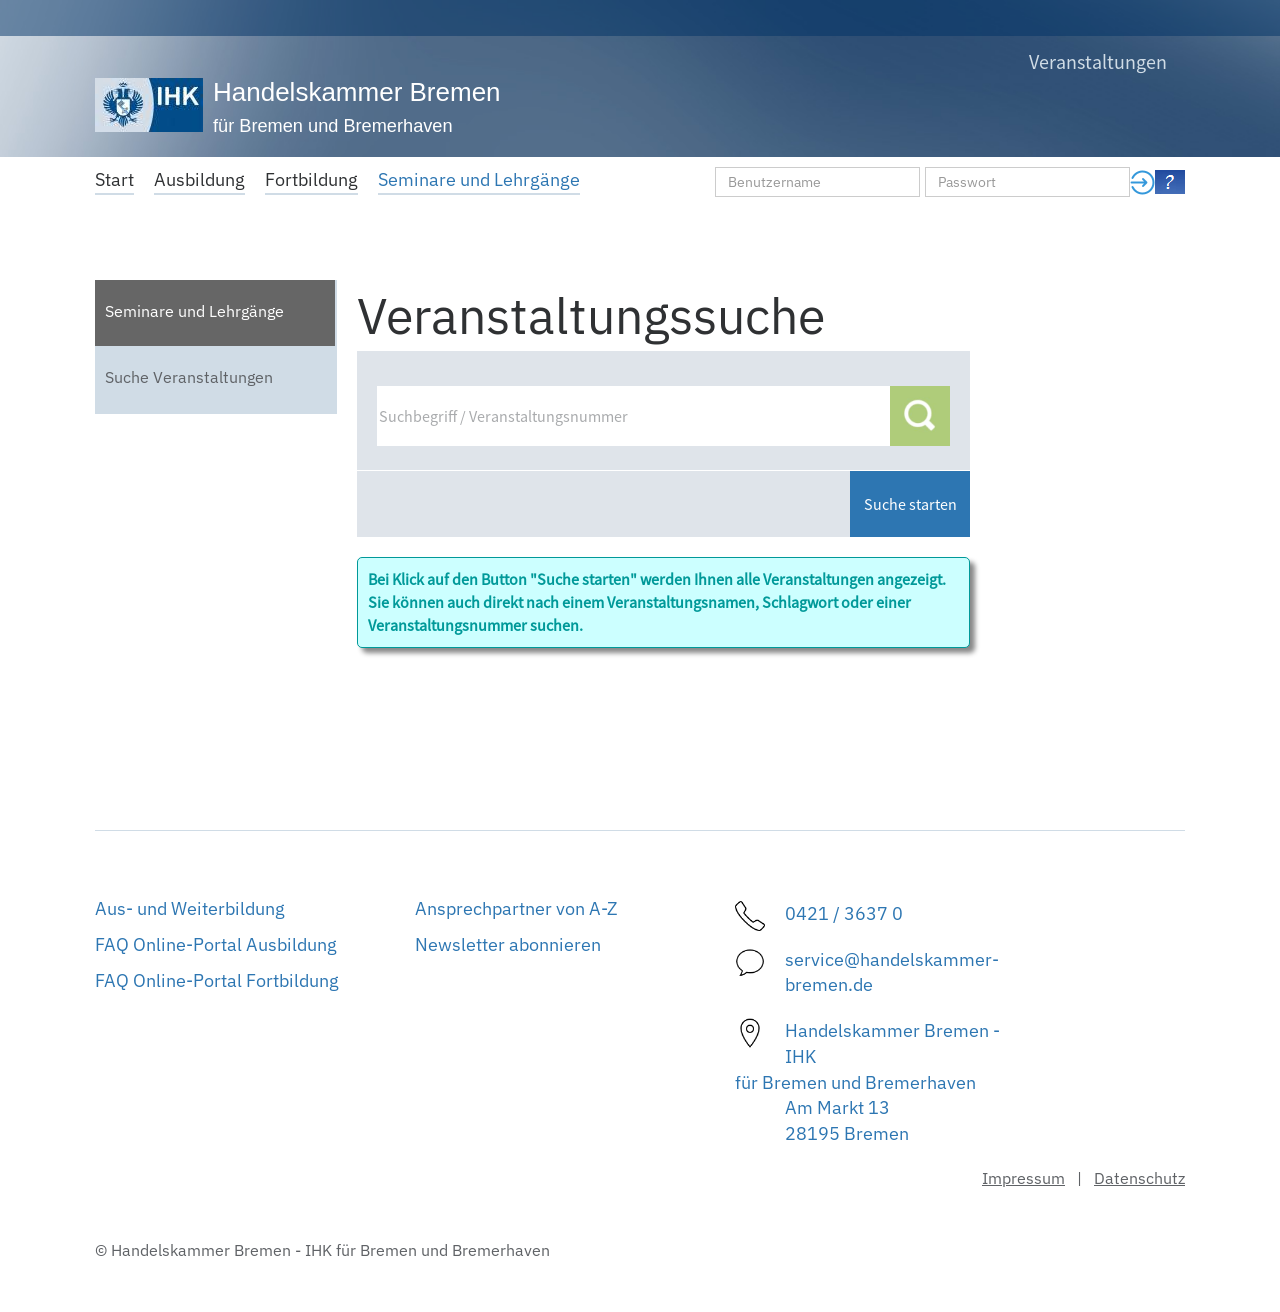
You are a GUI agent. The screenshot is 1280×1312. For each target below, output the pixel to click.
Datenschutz (1139, 1178)
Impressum (1023, 1178)
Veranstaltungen (1098, 61)
